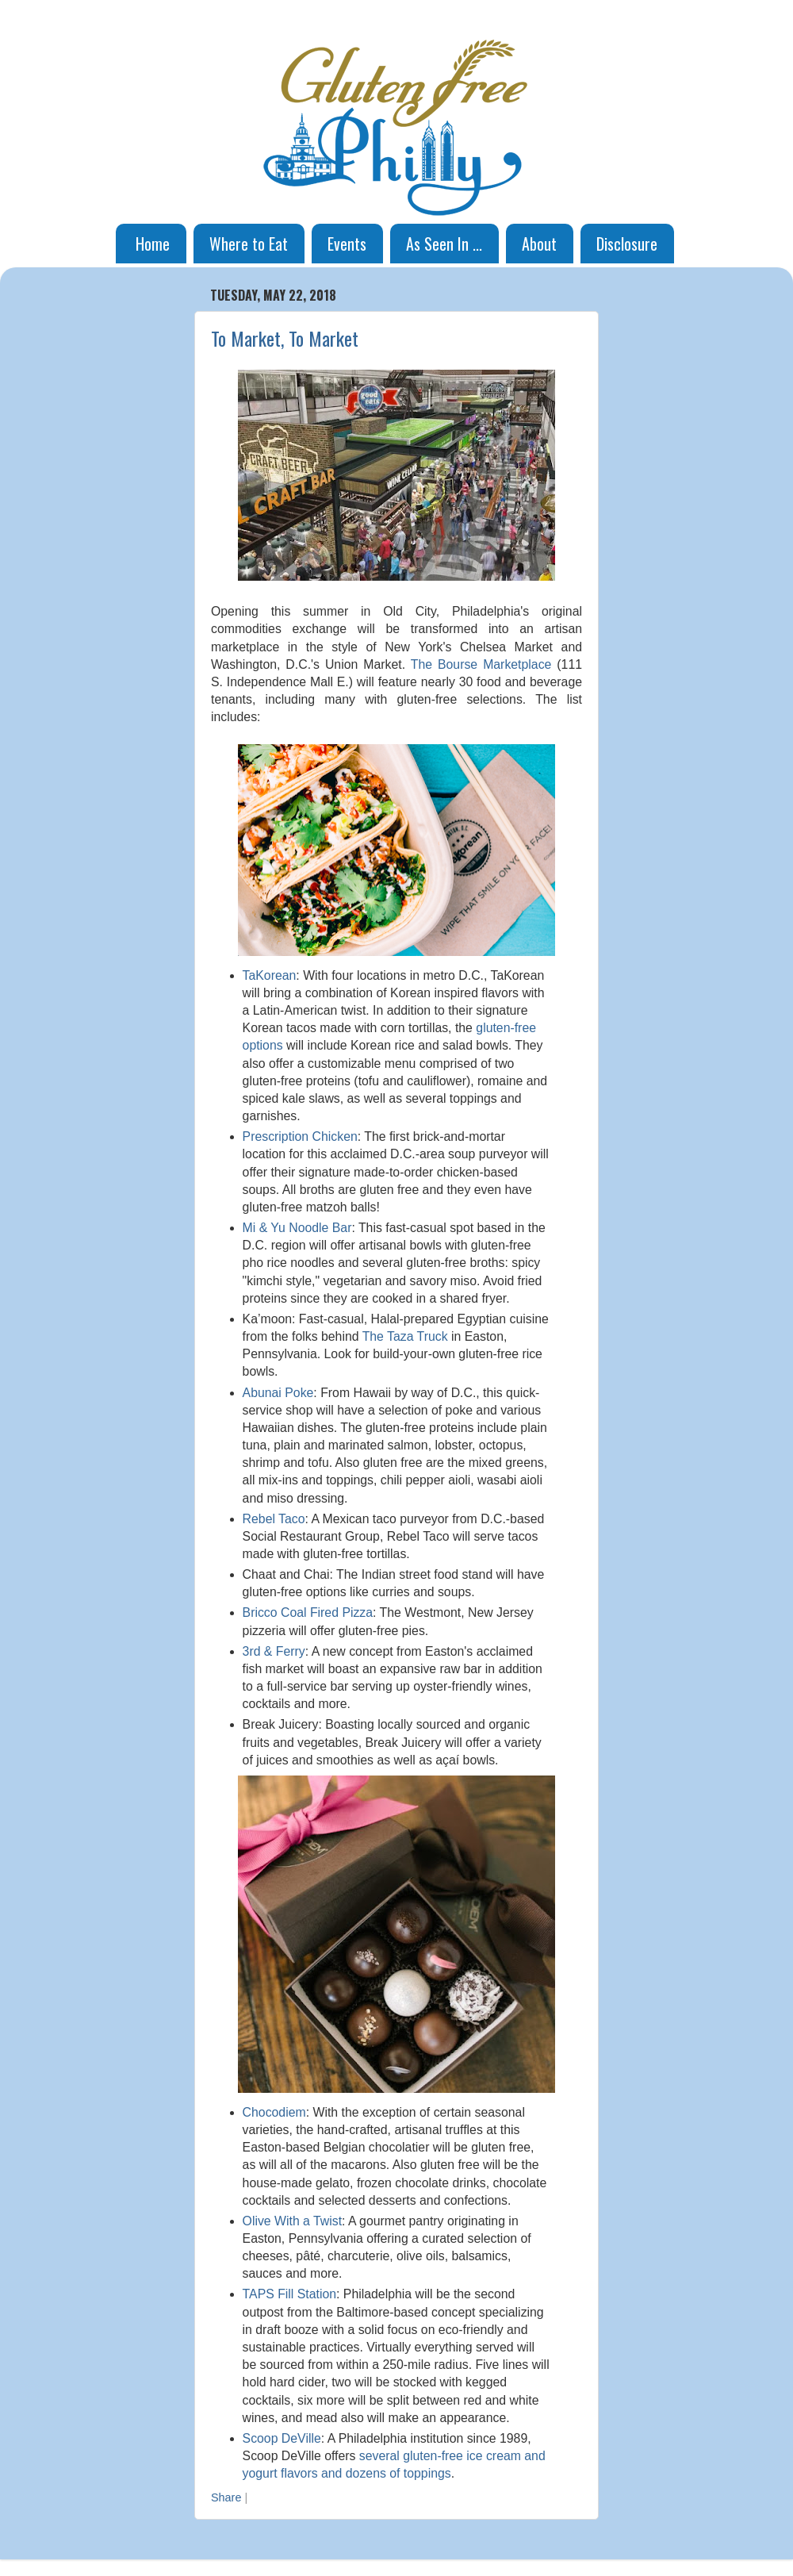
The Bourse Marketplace (481, 664)
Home (153, 243)
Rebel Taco (274, 1519)
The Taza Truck (405, 1336)
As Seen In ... (444, 243)
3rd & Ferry (274, 1651)
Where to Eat (248, 243)
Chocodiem (274, 2112)
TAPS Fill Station (289, 2294)
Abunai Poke (278, 1392)
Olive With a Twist (292, 2221)
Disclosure (626, 243)
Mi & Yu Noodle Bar (297, 1227)
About (539, 243)
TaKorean (270, 975)
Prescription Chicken (300, 1136)
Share (226, 2497)
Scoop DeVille (282, 2438)
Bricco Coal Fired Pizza (308, 1612)
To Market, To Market (284, 338)
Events (347, 243)
